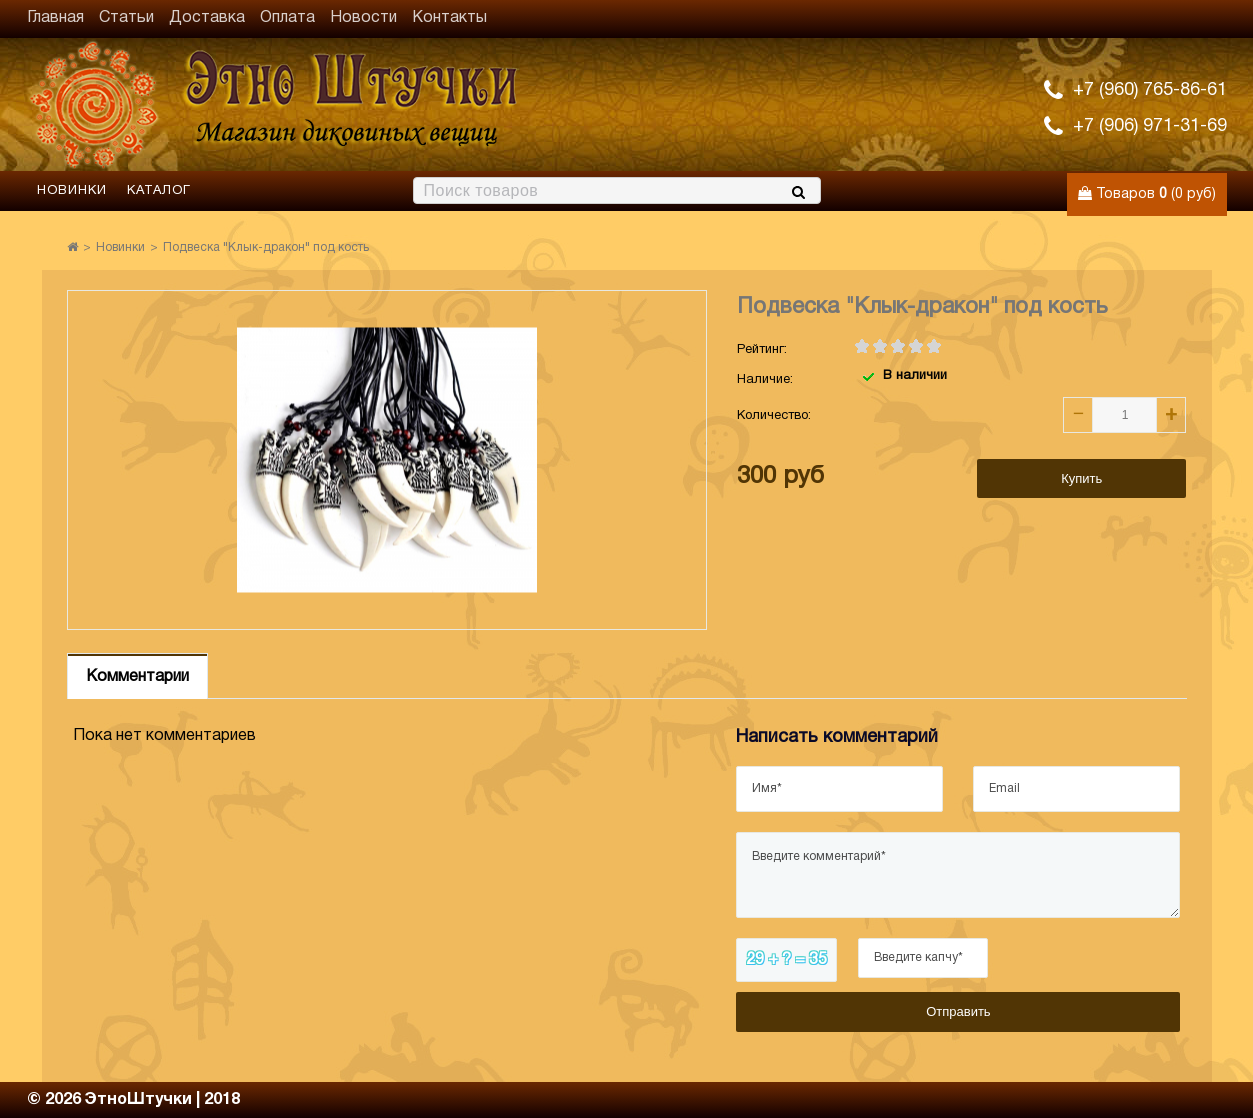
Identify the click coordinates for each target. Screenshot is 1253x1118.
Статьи (126, 18)
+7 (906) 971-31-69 (1150, 126)
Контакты (449, 18)
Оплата (287, 18)
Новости (363, 18)
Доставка (207, 18)
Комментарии (137, 677)
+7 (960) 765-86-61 (1150, 90)
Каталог (159, 191)
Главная (55, 18)
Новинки (72, 191)
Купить (1081, 478)
